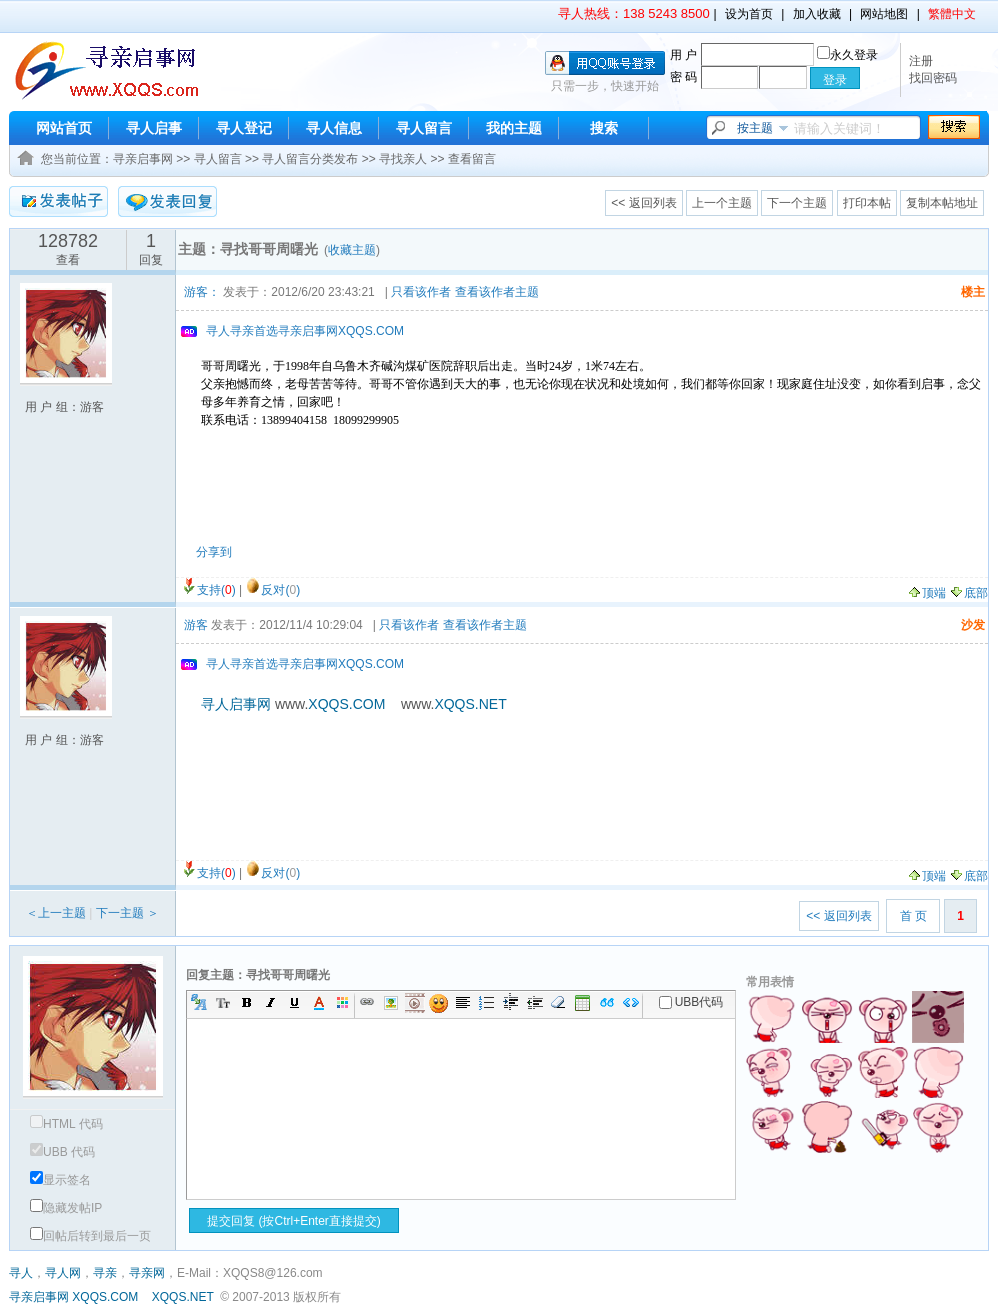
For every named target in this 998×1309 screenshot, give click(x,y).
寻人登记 (244, 128)
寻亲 (105, 1273)
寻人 (21, 1273)
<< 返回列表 (643, 203)
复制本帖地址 (942, 203)
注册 (921, 61)
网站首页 (64, 128)
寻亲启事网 (143, 159)
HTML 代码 (66, 1124)
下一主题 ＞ (127, 913)
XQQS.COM (105, 1297)
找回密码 (933, 78)
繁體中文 (952, 14)
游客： (202, 292)
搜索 (604, 128)
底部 (968, 593)
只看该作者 (421, 292)
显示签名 (60, 1180)
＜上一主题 (56, 913)
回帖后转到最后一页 (90, 1236)
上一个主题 (722, 203)
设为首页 (749, 14)
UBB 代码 (62, 1152)
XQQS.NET (183, 1297)
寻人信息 (334, 128)
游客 (196, 625)
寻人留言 (424, 128)
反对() (280, 590)
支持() (216, 590)
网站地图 (884, 14)
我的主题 (514, 128)
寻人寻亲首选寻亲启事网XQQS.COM (305, 331)
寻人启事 (154, 128)
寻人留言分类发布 (310, 159)
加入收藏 (817, 14)
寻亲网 (147, 1273)
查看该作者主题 (497, 292)
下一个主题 (797, 203)
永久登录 (847, 55)
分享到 (214, 552)
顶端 (926, 593)
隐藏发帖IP (66, 1208)
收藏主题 (352, 250)
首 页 (913, 916)
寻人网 (63, 1273)
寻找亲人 (403, 159)
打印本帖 (867, 203)
